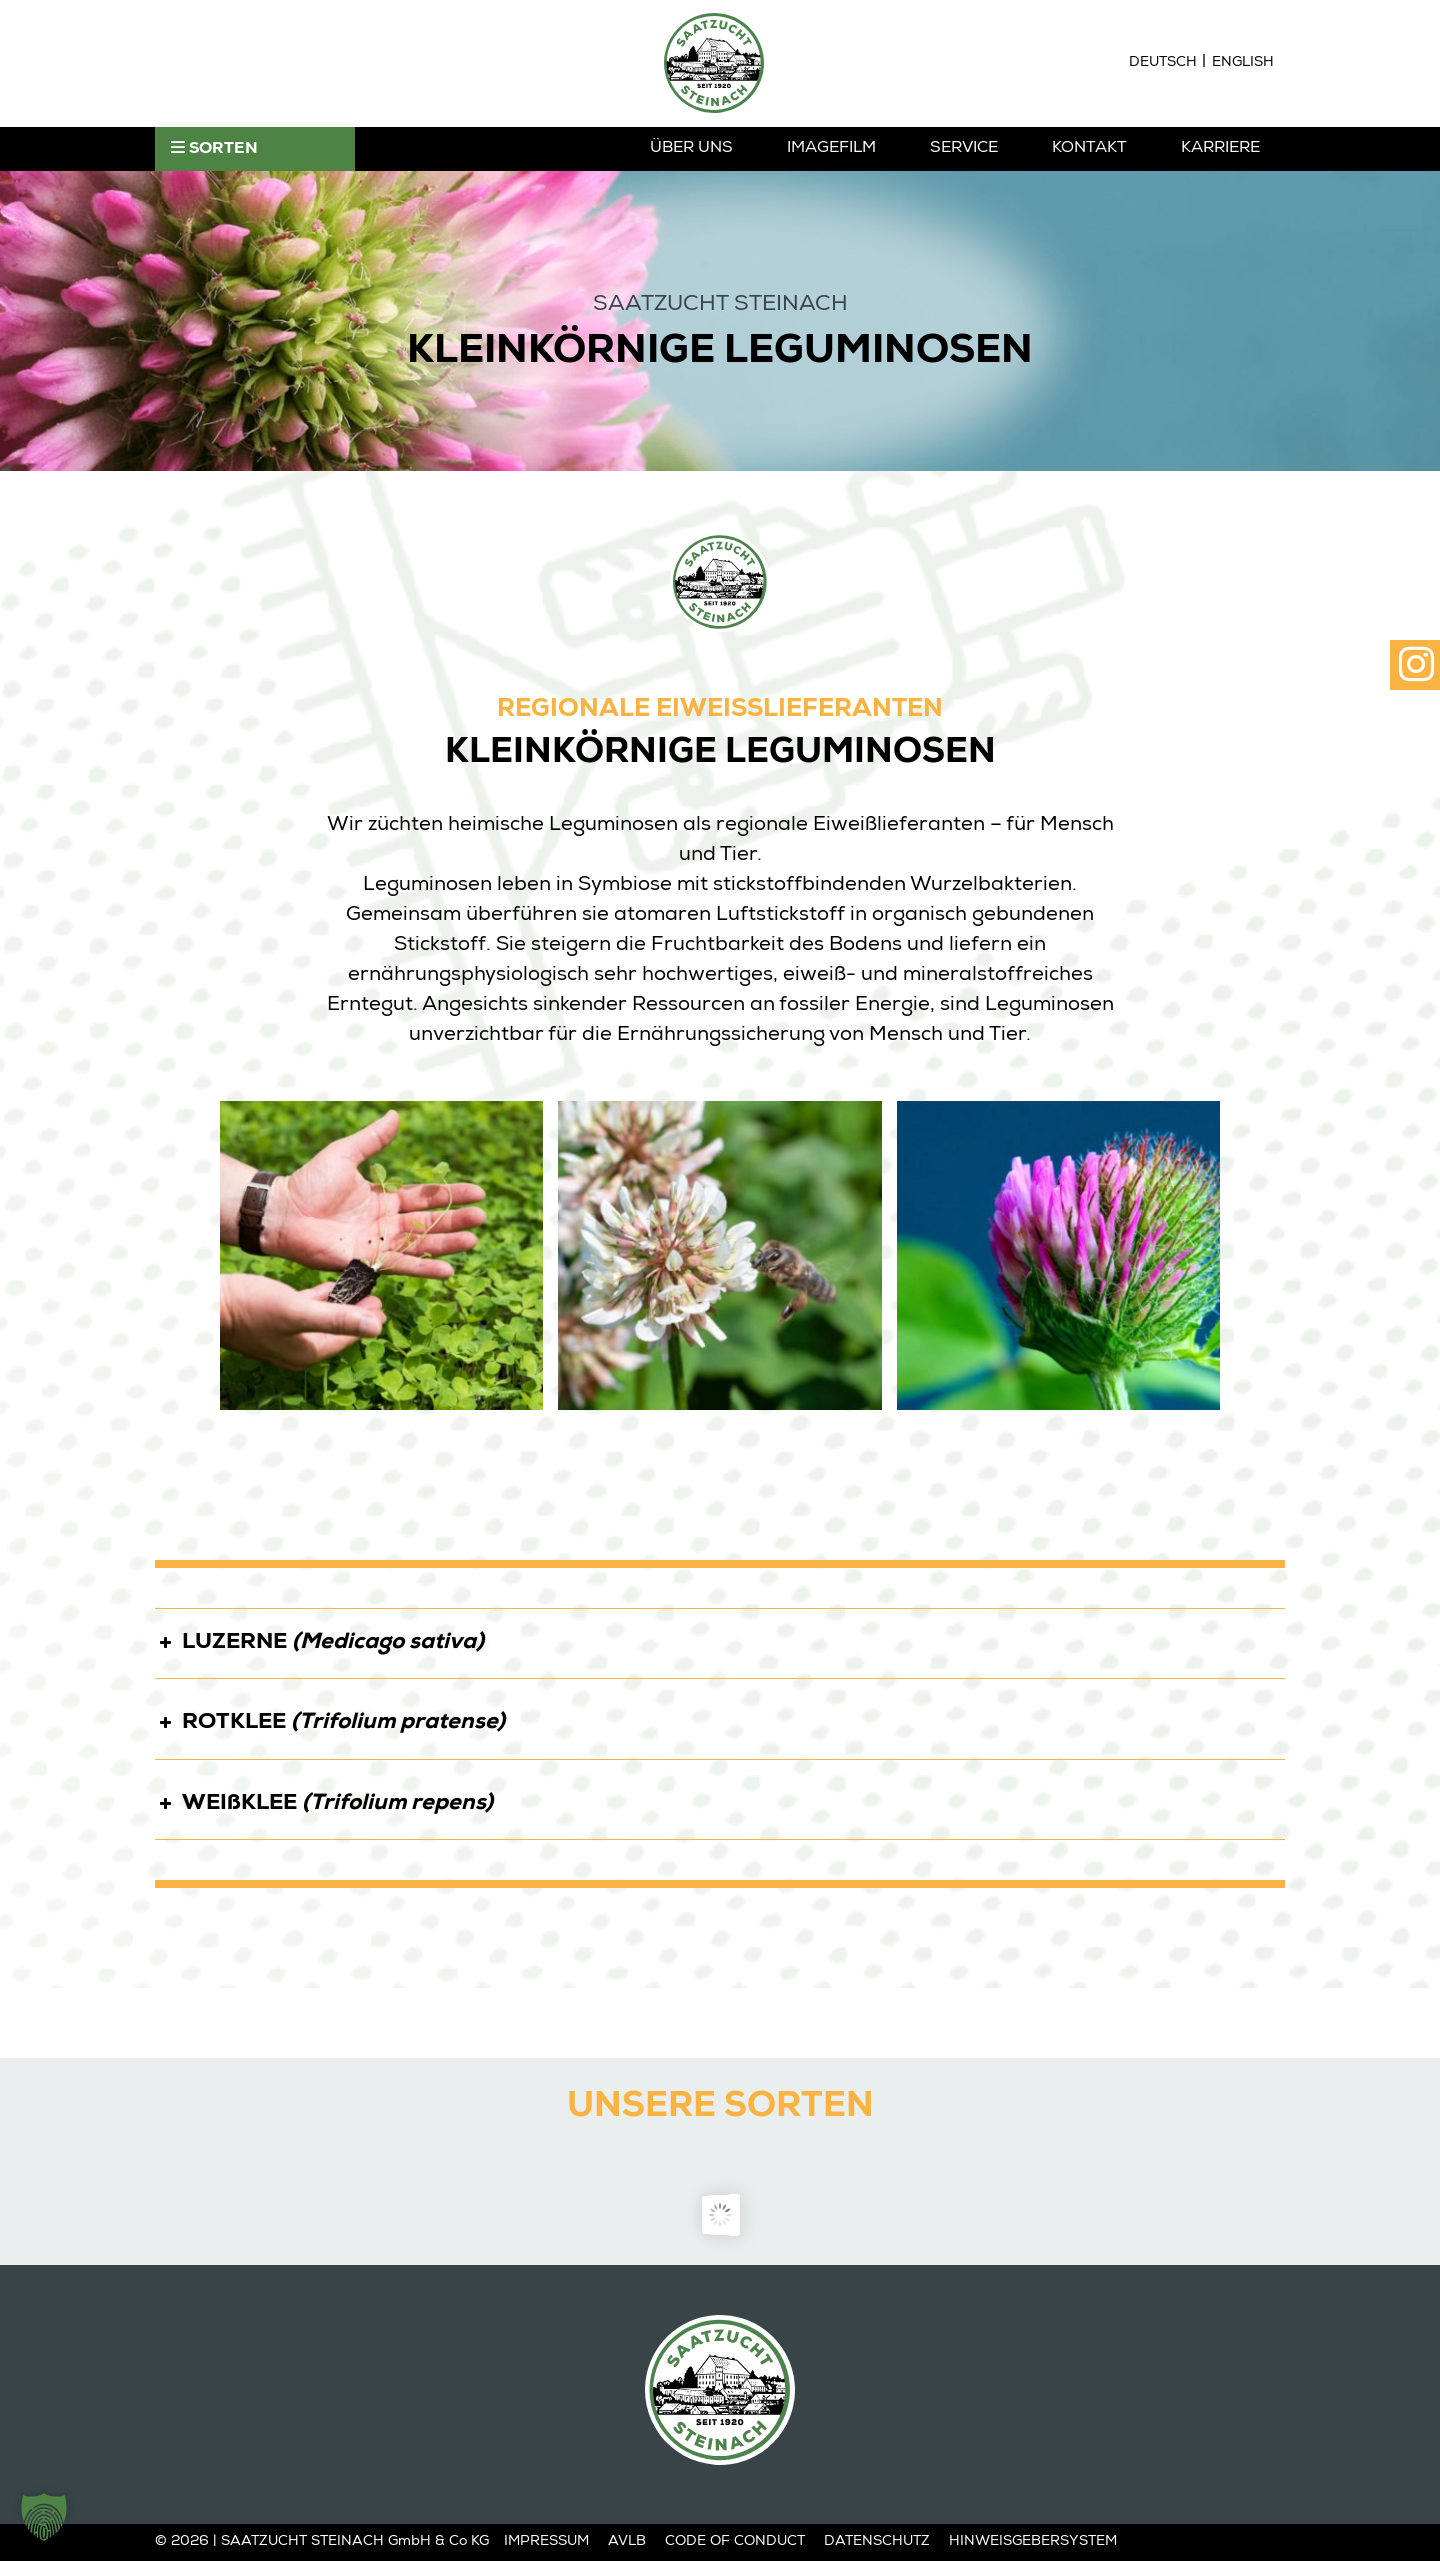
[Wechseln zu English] (1243, 63)
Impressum (546, 2542)
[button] (44, 2517)
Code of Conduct (735, 2542)
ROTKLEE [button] (330, 1719)
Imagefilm (831, 149)
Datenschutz (877, 2542)
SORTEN (214, 148)
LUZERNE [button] (319, 1639)
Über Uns (691, 149)
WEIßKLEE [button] (324, 1800)
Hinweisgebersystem (1033, 2542)
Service (964, 149)
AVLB (627, 2542)
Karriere (1220, 149)
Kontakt (1089, 149)
